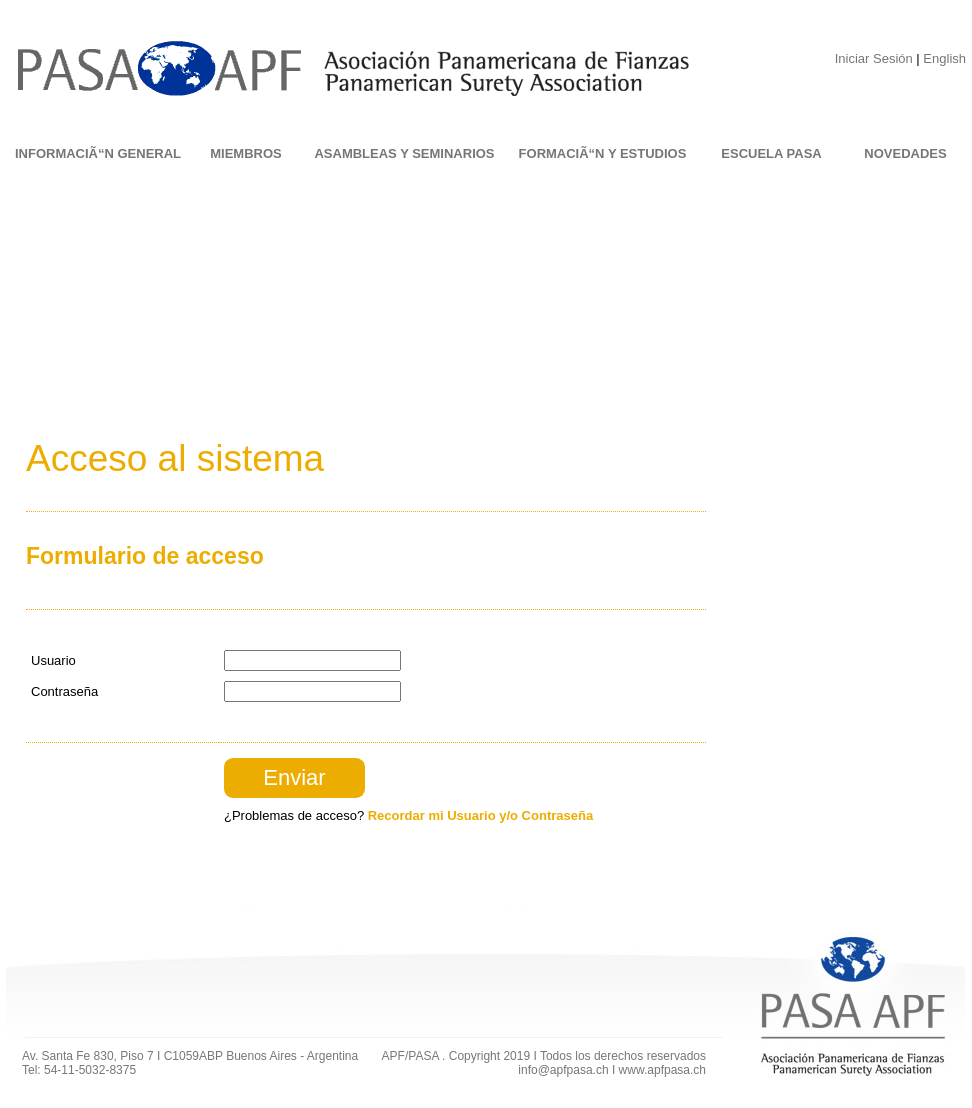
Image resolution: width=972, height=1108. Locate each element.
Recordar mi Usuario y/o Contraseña (480, 815)
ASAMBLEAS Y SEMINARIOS (404, 153)
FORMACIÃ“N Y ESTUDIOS (603, 153)
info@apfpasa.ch (563, 1070)
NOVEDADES (905, 153)
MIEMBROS (246, 153)
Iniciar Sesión (874, 58)
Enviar (294, 777)
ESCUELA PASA (771, 153)
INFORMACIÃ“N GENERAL (98, 153)
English (944, 58)
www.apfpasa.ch (662, 1070)
